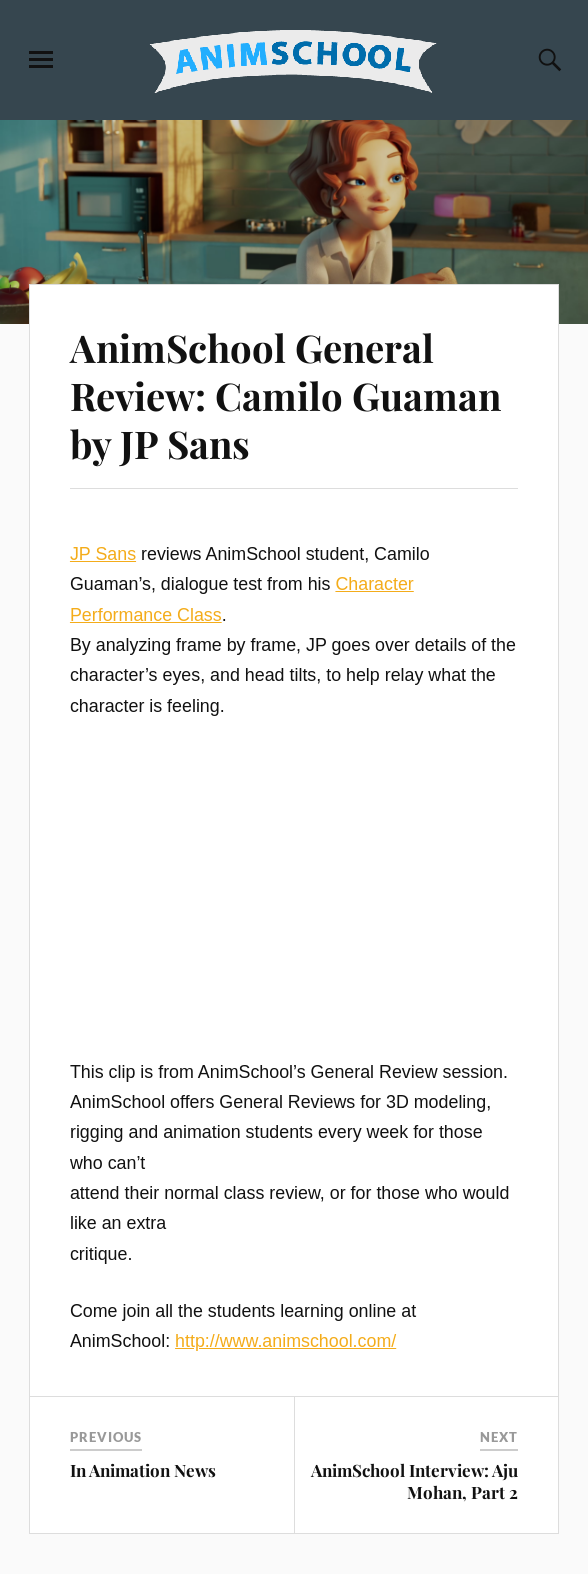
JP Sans (103, 554)
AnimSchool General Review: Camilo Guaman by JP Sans (285, 395)
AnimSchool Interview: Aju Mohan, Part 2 (414, 1481)
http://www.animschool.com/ (285, 1341)
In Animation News (143, 1470)
